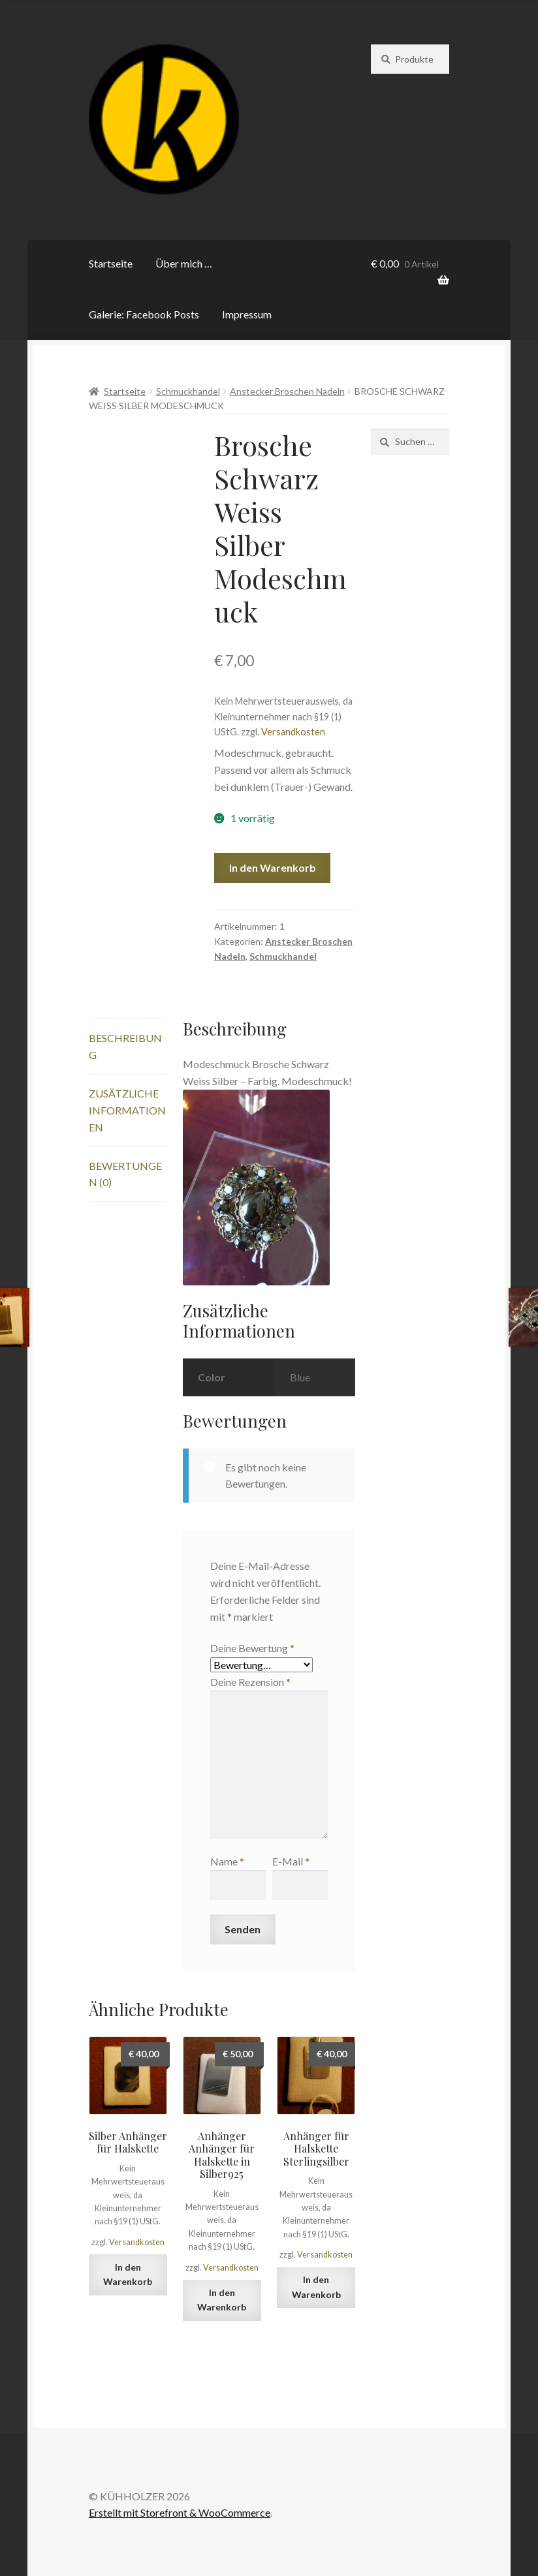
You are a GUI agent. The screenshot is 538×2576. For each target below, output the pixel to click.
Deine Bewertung (252, 1648)
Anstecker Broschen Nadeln (287, 391)
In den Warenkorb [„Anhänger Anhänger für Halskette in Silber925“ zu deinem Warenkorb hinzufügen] (221, 2300)
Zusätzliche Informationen (127, 1110)
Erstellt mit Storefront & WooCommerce (179, 2512)
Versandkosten (293, 731)
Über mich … (183, 263)
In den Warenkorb (272, 867)
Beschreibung (125, 1046)
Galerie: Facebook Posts (144, 314)
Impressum (247, 314)
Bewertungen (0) (125, 1174)
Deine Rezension (250, 1682)
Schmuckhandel (188, 391)
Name (227, 1861)
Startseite (111, 263)
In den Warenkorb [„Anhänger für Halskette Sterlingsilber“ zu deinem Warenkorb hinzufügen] (316, 2287)
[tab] (128, 1047)
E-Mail (290, 1861)
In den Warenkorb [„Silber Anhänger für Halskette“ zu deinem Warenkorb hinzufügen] (127, 2275)
